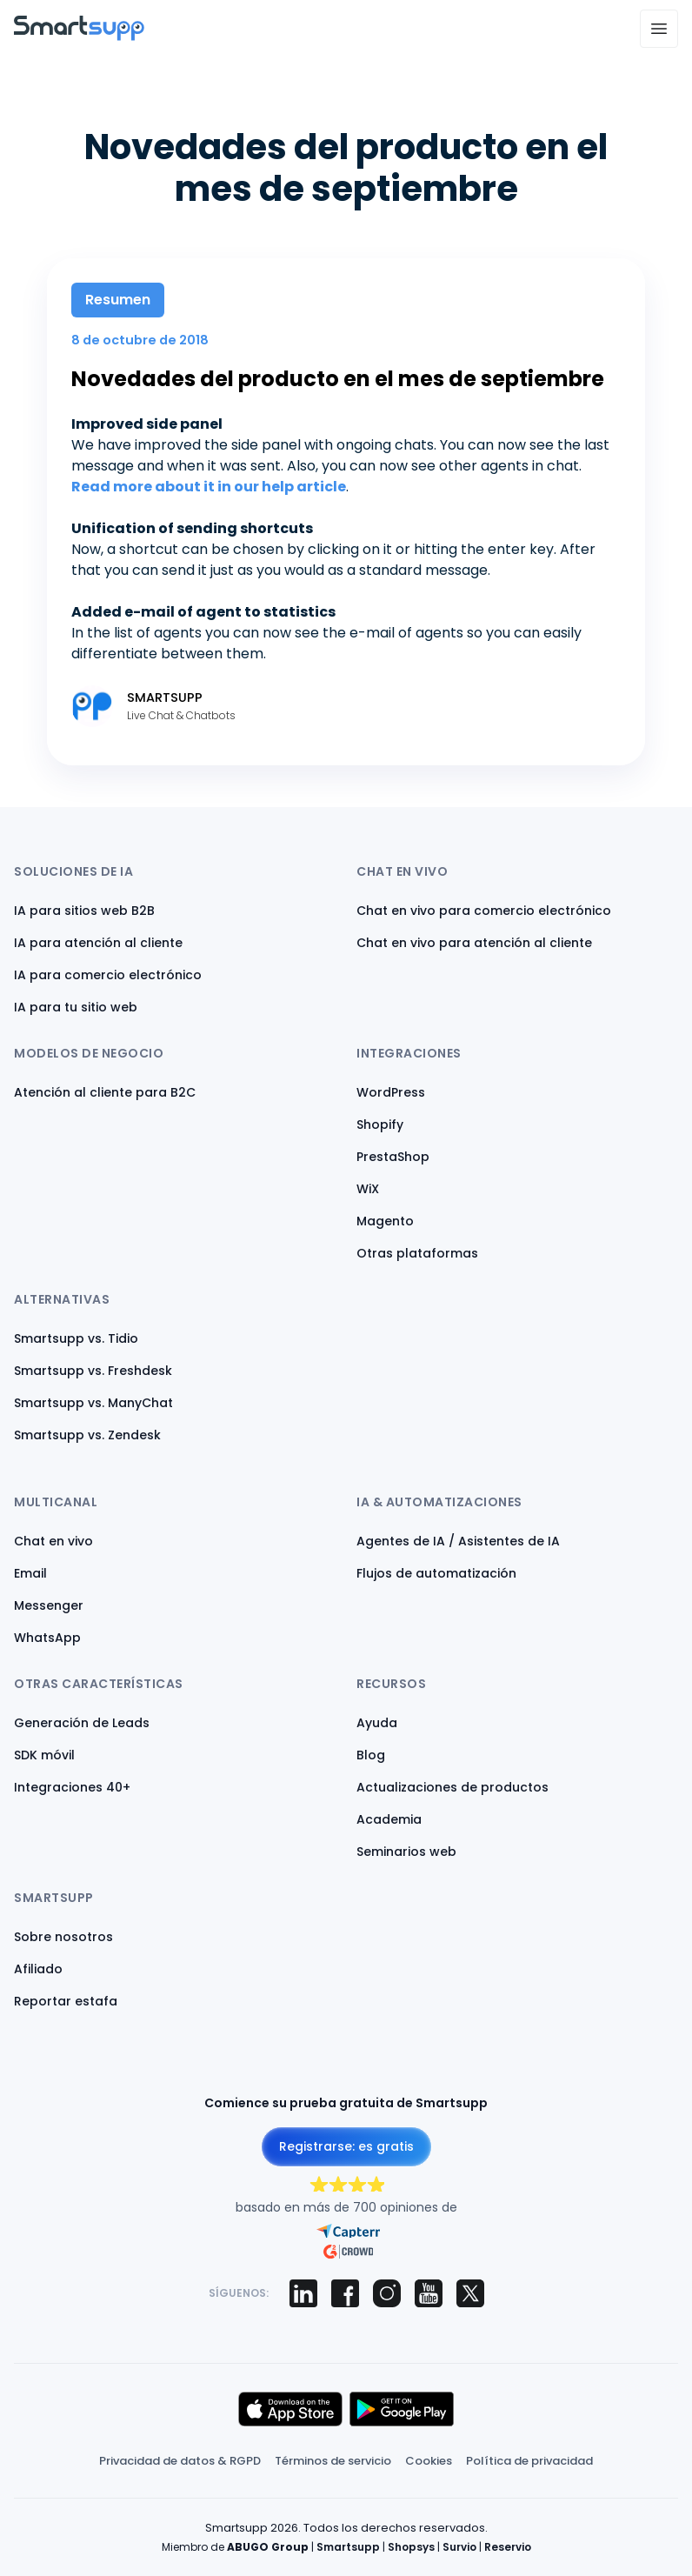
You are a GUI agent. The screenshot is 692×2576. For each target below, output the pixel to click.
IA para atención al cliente (98, 942)
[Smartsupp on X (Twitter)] (470, 2293)
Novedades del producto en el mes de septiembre (337, 378)
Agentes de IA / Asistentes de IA (458, 1541)
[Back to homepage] (79, 36)
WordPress (390, 1092)
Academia (389, 1819)
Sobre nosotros (63, 1936)
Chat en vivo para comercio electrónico (483, 910)
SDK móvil (44, 1755)
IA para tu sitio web (75, 1007)
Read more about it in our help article (208, 487)
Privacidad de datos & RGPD (180, 2461)
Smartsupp (348, 2546)
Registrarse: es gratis (346, 2146)
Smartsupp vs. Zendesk (87, 1435)
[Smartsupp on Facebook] (345, 2293)
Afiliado (38, 1969)
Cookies (428, 2461)
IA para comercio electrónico (108, 975)
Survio (459, 2546)
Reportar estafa (65, 2001)
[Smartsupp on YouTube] (428, 2293)
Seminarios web (406, 1851)
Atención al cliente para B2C (105, 1092)
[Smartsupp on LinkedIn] (303, 2293)
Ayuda (376, 1723)
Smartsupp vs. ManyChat (93, 1402)
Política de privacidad (529, 2461)
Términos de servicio (333, 2461)
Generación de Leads (82, 1723)
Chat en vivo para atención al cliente (474, 942)
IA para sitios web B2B (84, 910)
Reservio (507, 2546)
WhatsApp (47, 1637)
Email (30, 1573)
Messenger (48, 1605)
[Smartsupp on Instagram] (387, 2293)
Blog (370, 1755)
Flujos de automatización (436, 1573)
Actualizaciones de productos (452, 1787)
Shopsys (411, 2546)
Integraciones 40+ (72, 1787)
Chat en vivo (53, 1541)
